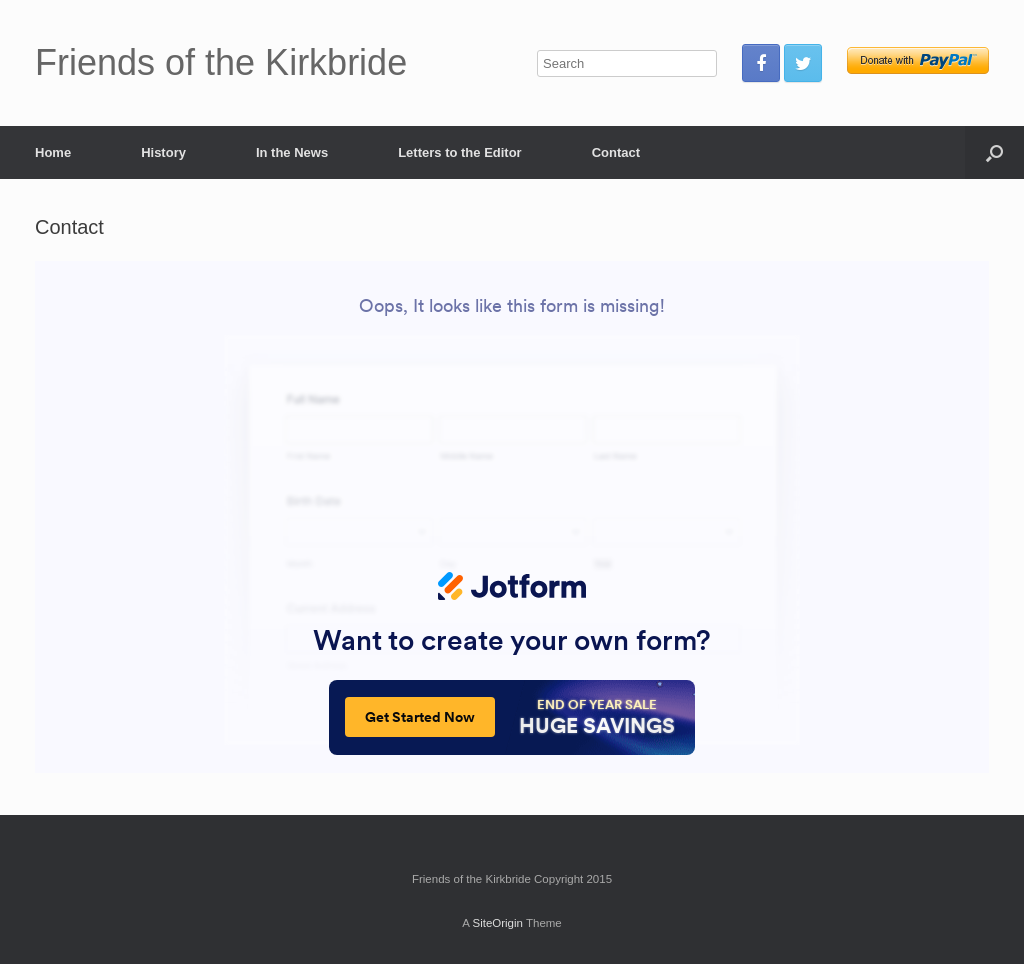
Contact (616, 152)
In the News (292, 152)
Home (53, 152)
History (163, 152)
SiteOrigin (497, 923)
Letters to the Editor (460, 152)
